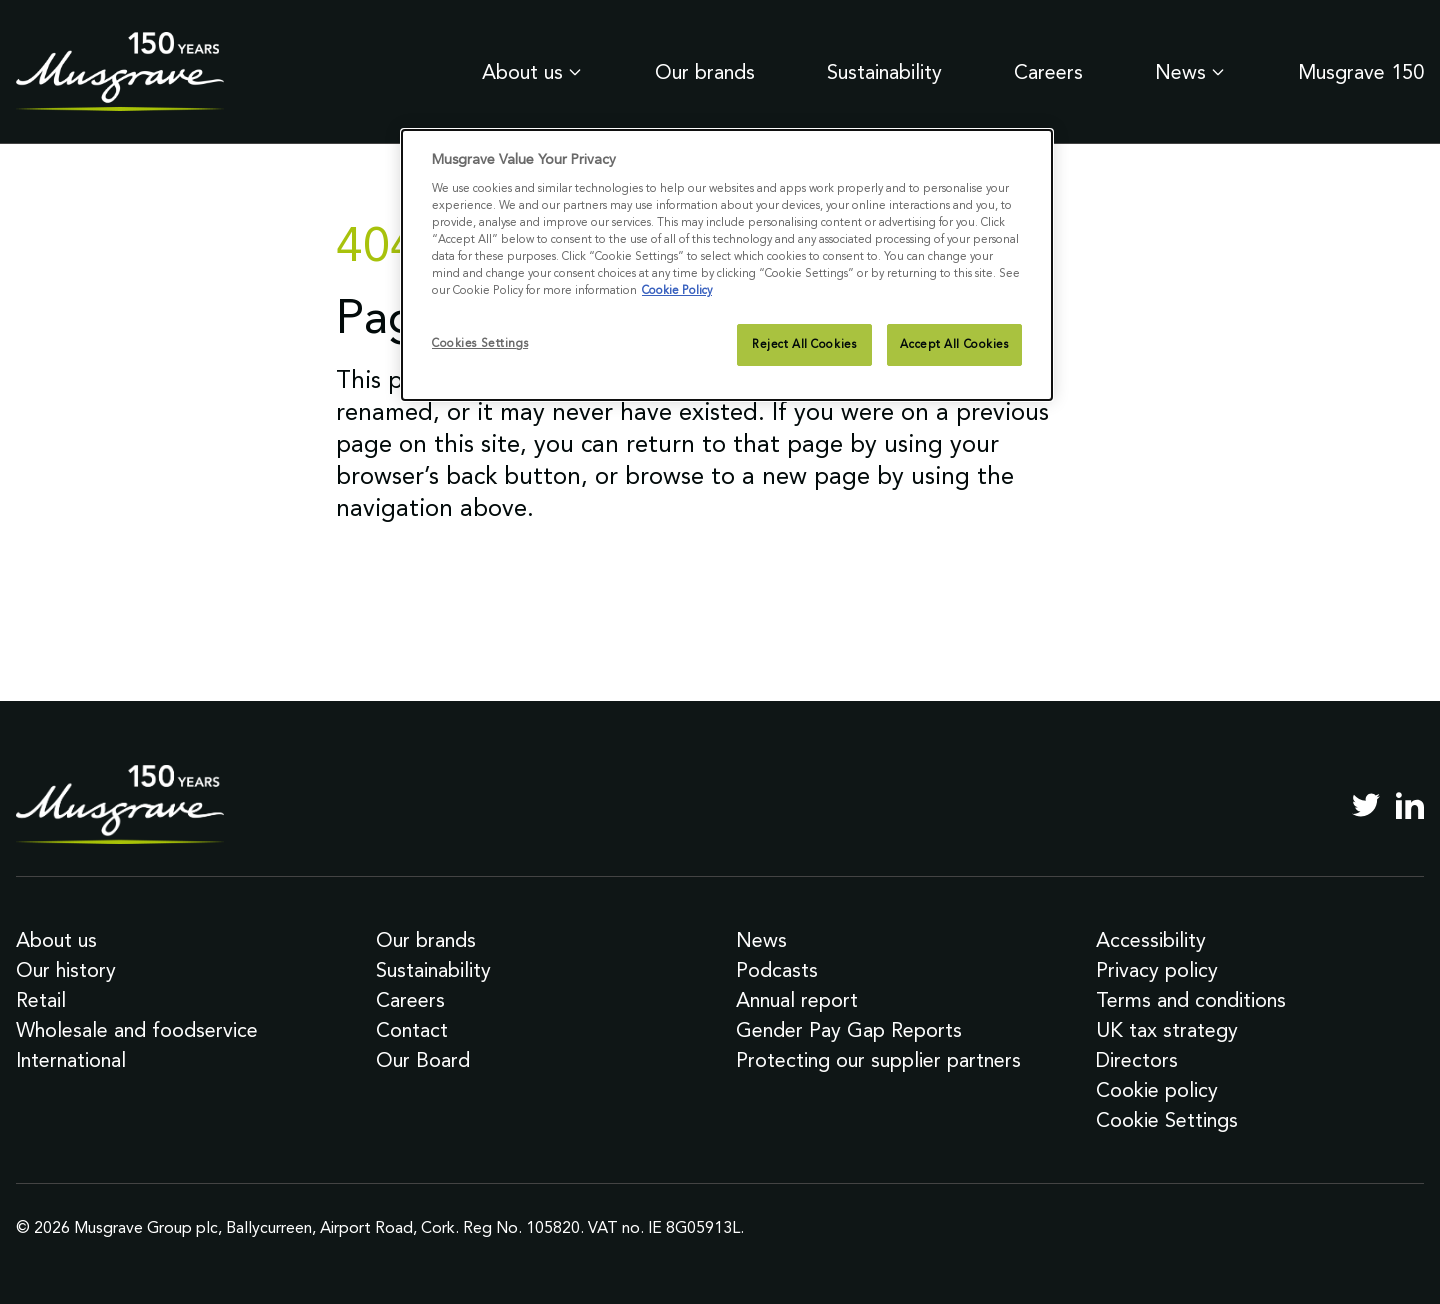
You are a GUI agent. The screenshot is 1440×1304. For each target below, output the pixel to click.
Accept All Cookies (954, 344)
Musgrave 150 (1361, 72)
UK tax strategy (1167, 1030)
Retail (41, 1000)
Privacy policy (1157, 970)
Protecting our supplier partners (878, 1060)
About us (532, 72)
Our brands (705, 72)
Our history (66, 970)
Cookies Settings (480, 343)
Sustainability (884, 72)
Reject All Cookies (804, 344)
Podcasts (777, 970)
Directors (1137, 1060)
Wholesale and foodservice (137, 1030)
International (71, 1060)
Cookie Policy (677, 290)
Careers (1048, 72)
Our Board (423, 1060)
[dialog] (727, 265)
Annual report (797, 1000)
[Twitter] (1366, 805)
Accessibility (1151, 940)
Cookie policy (1157, 1090)
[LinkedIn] (1410, 805)
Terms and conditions (1191, 1000)
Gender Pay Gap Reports (849, 1030)
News (1190, 72)
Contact (412, 1030)
